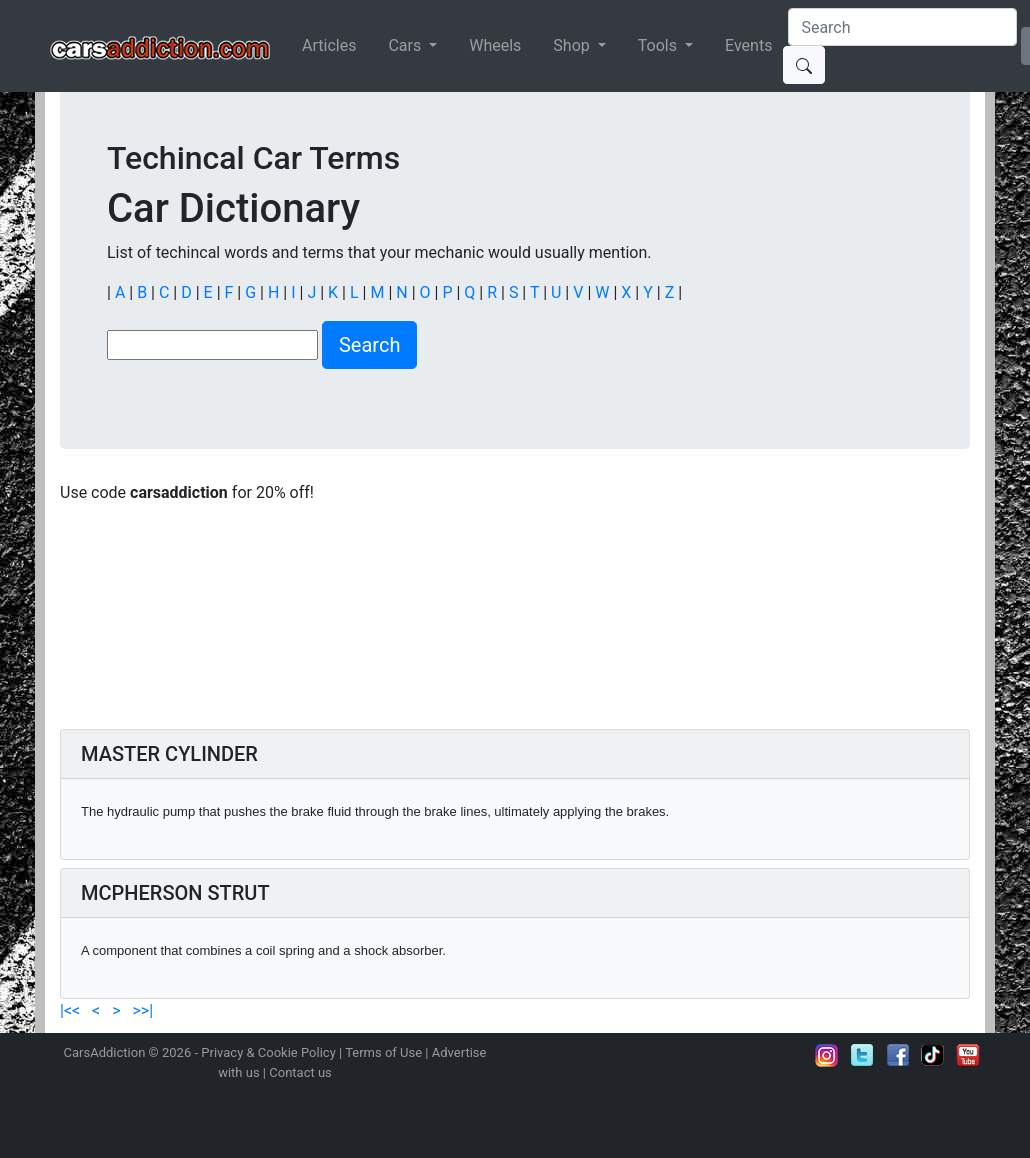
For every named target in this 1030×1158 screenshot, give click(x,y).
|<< (72, 1010)
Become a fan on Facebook (898, 1055)
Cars (406, 45)
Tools (659, 45)
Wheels (495, 45)
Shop (573, 45)
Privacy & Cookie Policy (268, 1052)
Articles (329, 45)
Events (748, 45)
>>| (140, 1010)
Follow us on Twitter (862, 1055)
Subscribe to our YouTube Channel (968, 1055)
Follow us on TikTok (933, 1055)
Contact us (300, 1072)
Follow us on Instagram (827, 1055)
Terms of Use (383, 1052)
